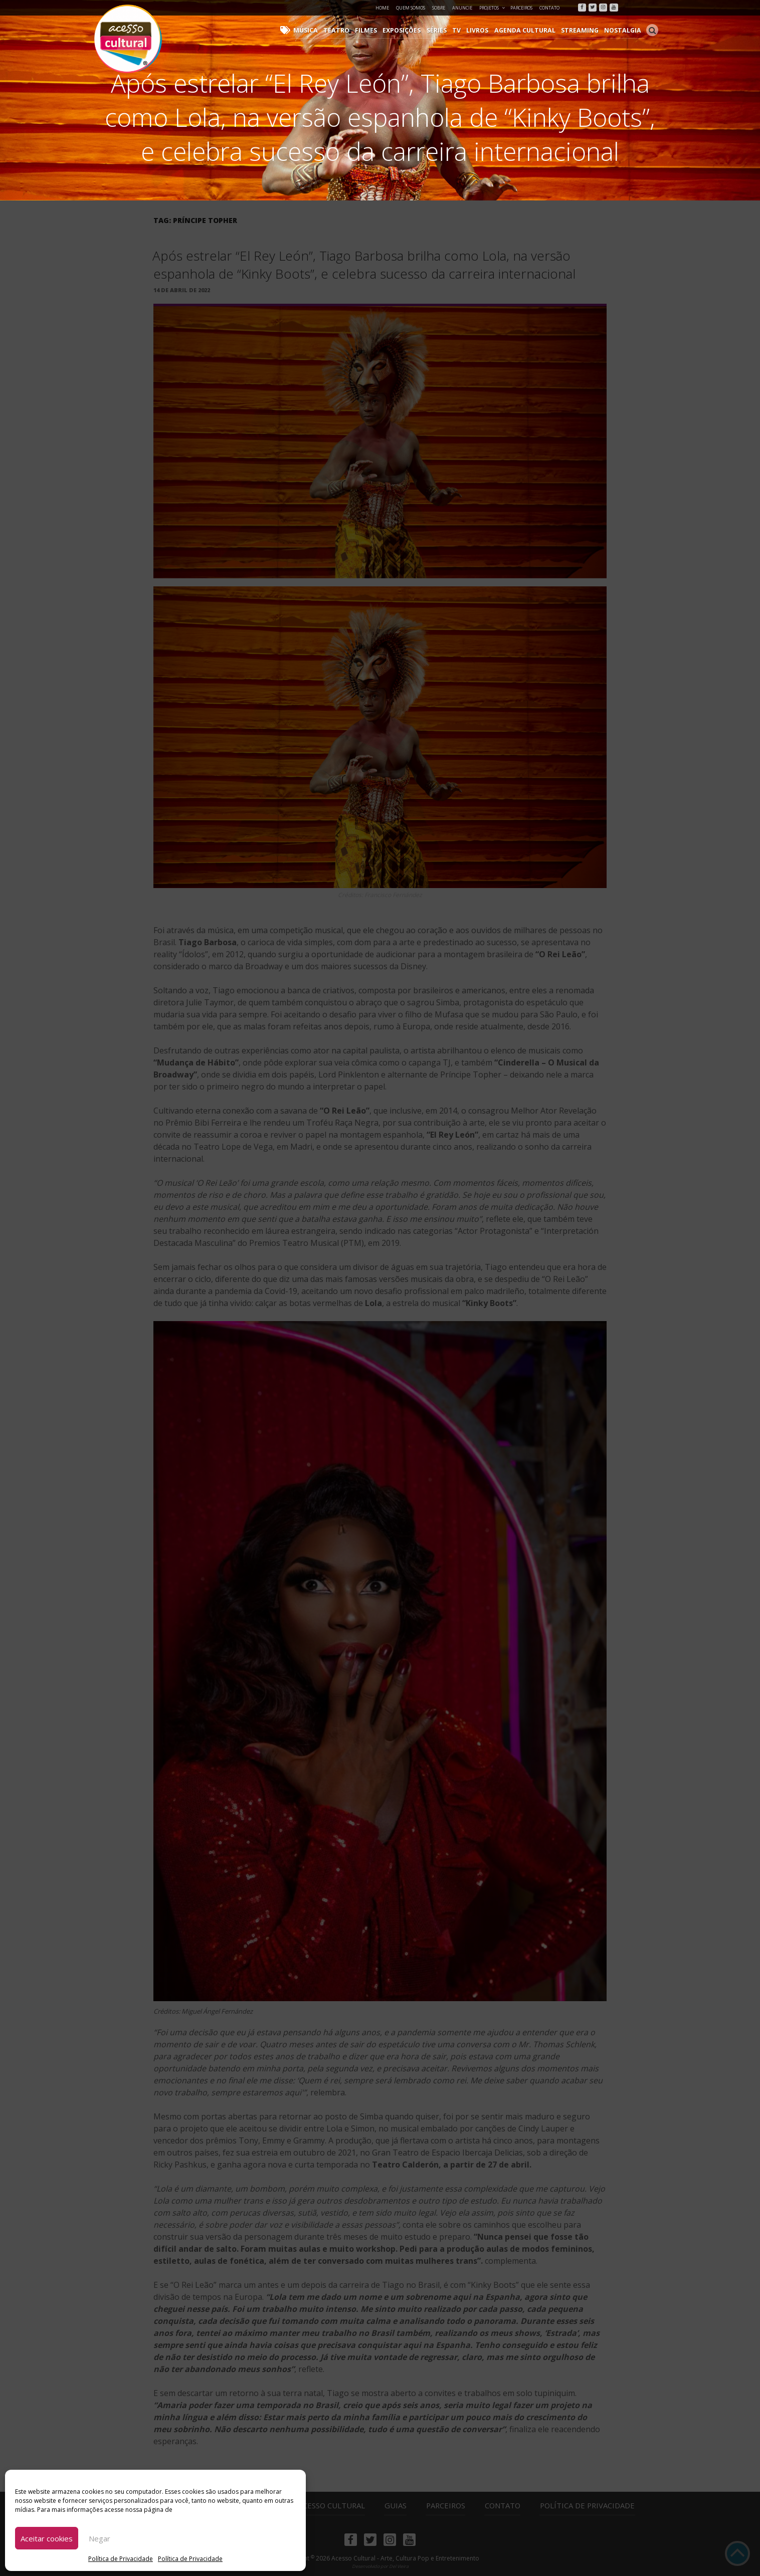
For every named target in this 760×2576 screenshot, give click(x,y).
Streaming (583, 30)
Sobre (438, 8)
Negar (99, 2538)
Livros (485, 30)
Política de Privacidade (120, 2558)
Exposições (412, 30)
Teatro (348, 30)
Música (319, 30)
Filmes (377, 30)
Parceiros (521, 8)
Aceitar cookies (47, 2538)
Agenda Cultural (530, 30)
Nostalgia (624, 30)
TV (465, 30)
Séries (446, 30)
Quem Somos (410, 8)
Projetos (492, 8)
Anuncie (462, 8)
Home (382, 8)
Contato (549, 8)
